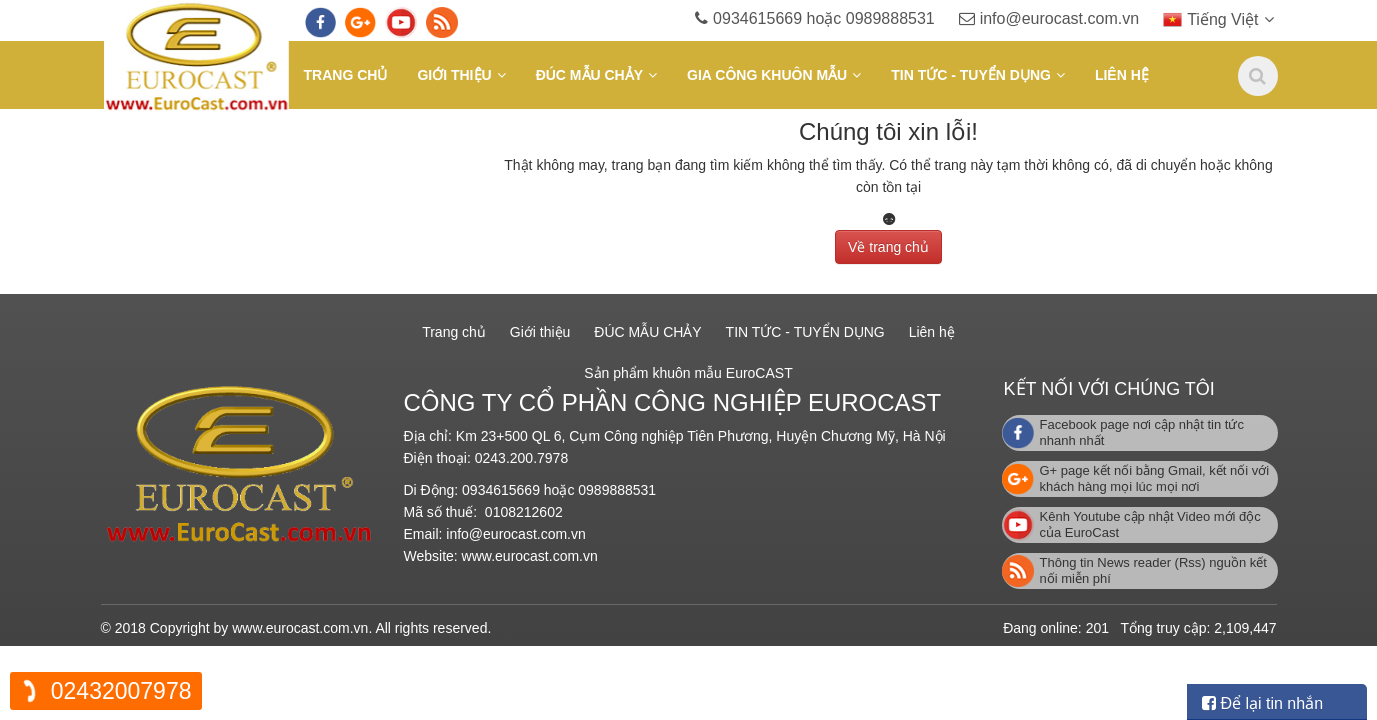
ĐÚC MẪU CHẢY (589, 75)
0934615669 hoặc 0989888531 (844, 18)
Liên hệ (1122, 75)
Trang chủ (346, 75)
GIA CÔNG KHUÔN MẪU (767, 75)
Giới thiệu (454, 75)
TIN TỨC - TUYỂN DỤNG (971, 75)
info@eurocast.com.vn (1078, 18)
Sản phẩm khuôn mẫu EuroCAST (688, 373)
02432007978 (121, 691)
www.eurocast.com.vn (530, 556)
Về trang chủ (888, 243)
